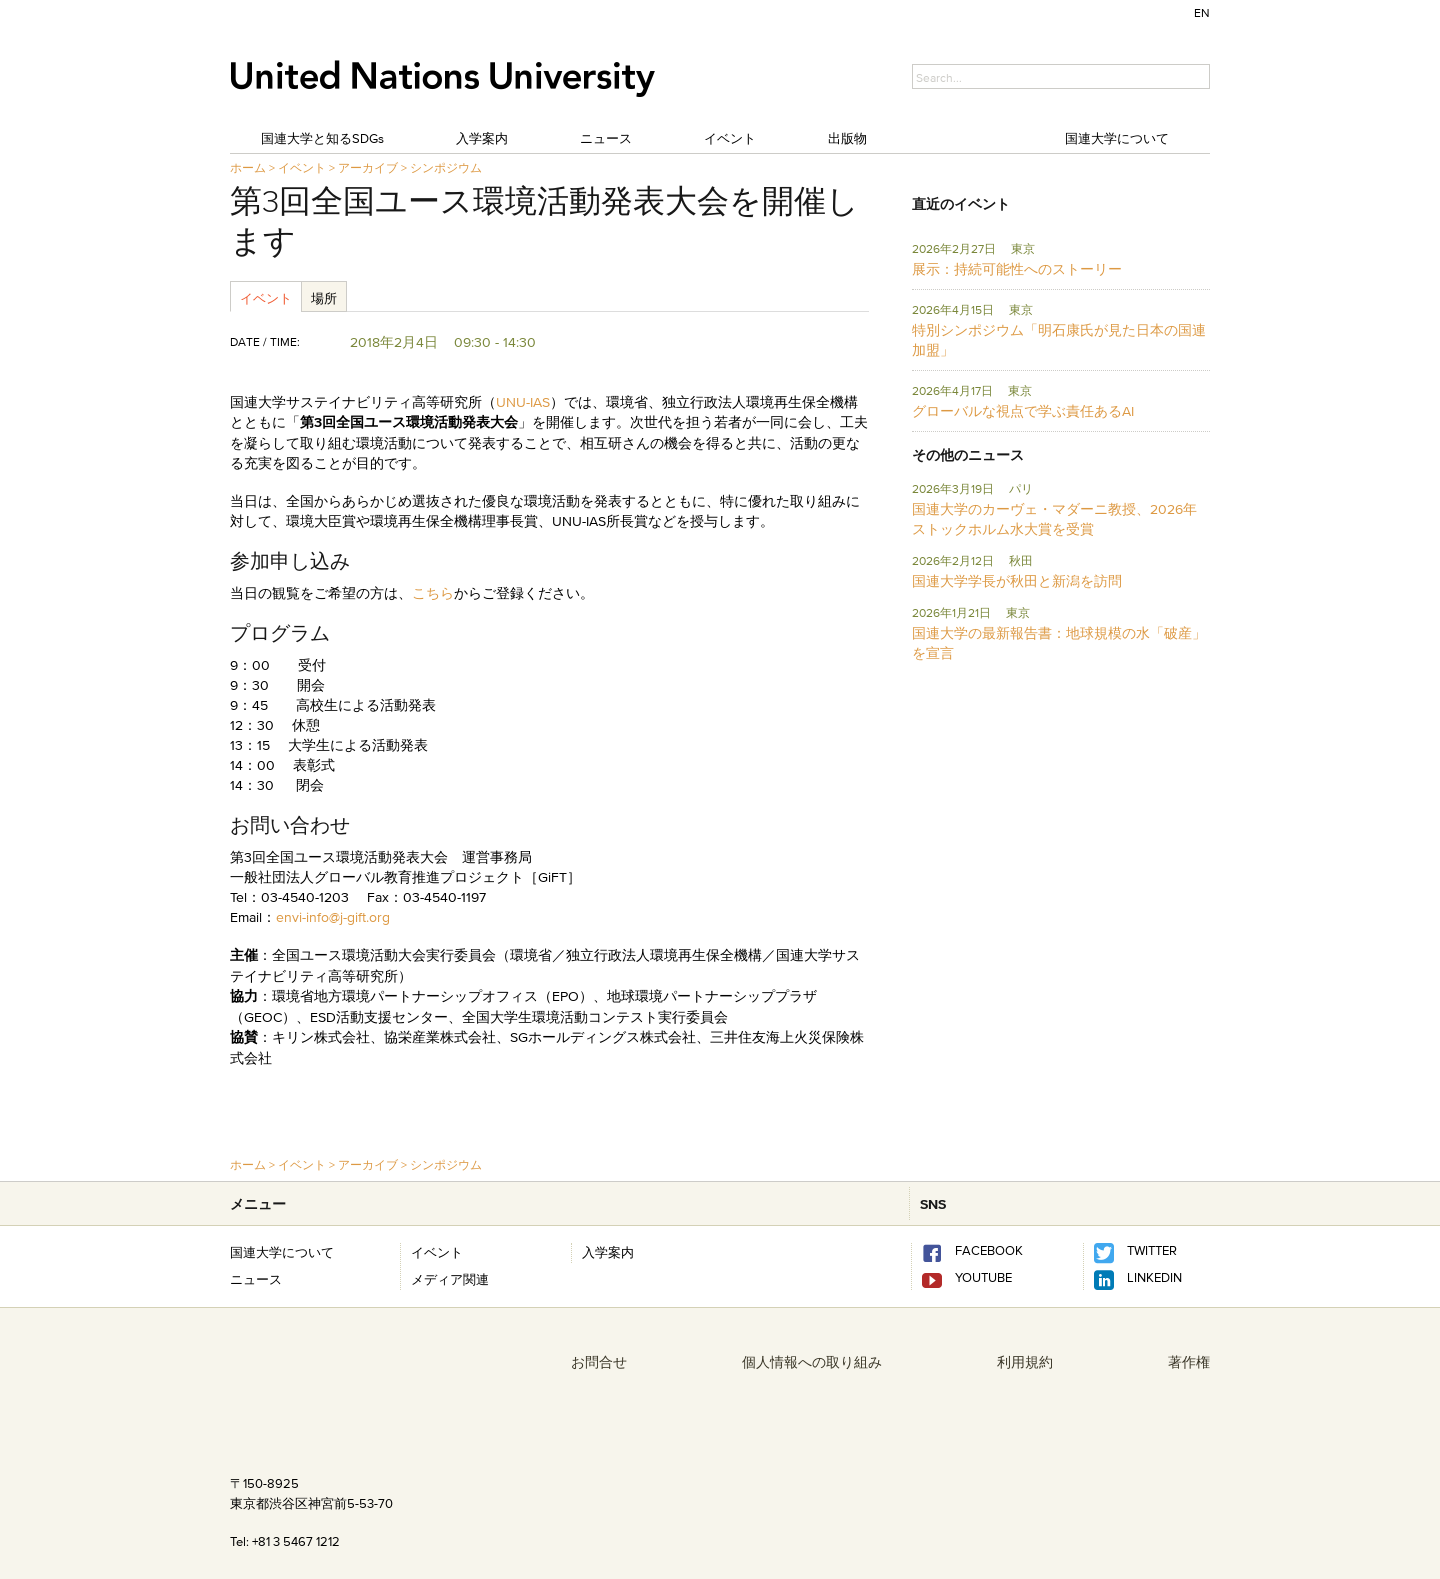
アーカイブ (368, 167)
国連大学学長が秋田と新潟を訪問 (1017, 581)
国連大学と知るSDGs (322, 138)
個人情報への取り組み (812, 1362)
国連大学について (1117, 138)
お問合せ (599, 1362)
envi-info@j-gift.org (333, 917)
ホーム (248, 167)
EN (1202, 12)
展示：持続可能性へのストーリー (1017, 269)
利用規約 (1025, 1362)
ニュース (606, 138)
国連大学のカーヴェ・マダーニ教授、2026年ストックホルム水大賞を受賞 (1054, 519)
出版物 (847, 138)
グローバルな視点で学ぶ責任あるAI (1023, 411)
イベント (730, 138)
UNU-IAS (523, 402)
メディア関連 (450, 1279)
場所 (324, 298)
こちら (433, 593)
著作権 (1189, 1362)
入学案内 (482, 138)
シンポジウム (446, 167)
